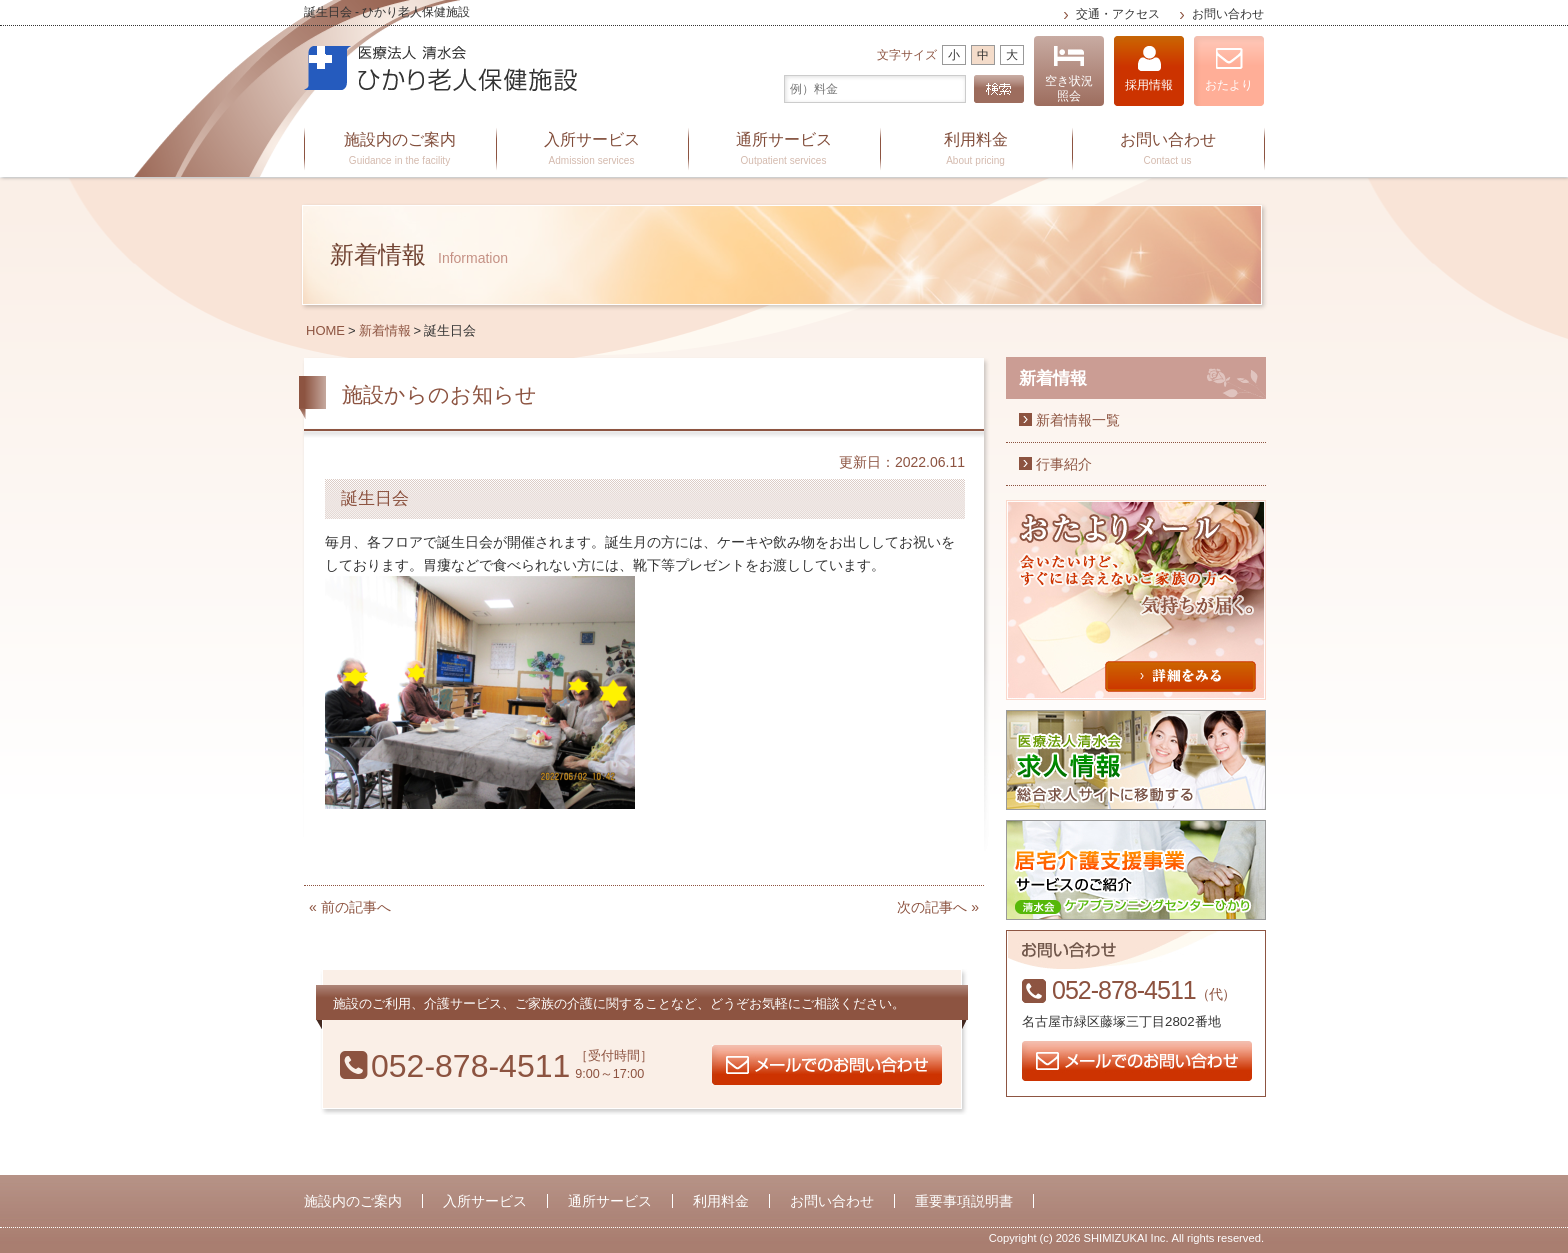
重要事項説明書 (964, 1201)
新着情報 (385, 330)
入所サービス (592, 150)
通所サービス (784, 150)
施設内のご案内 (400, 150)
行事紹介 (1064, 464)
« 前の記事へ (350, 907)
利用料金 (976, 150)
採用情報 (1149, 68)
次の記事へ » (938, 907)
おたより (1229, 68)
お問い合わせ (1228, 14)
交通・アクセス (1118, 14)
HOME (325, 330)
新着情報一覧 (1078, 420)
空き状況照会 (1069, 73)
